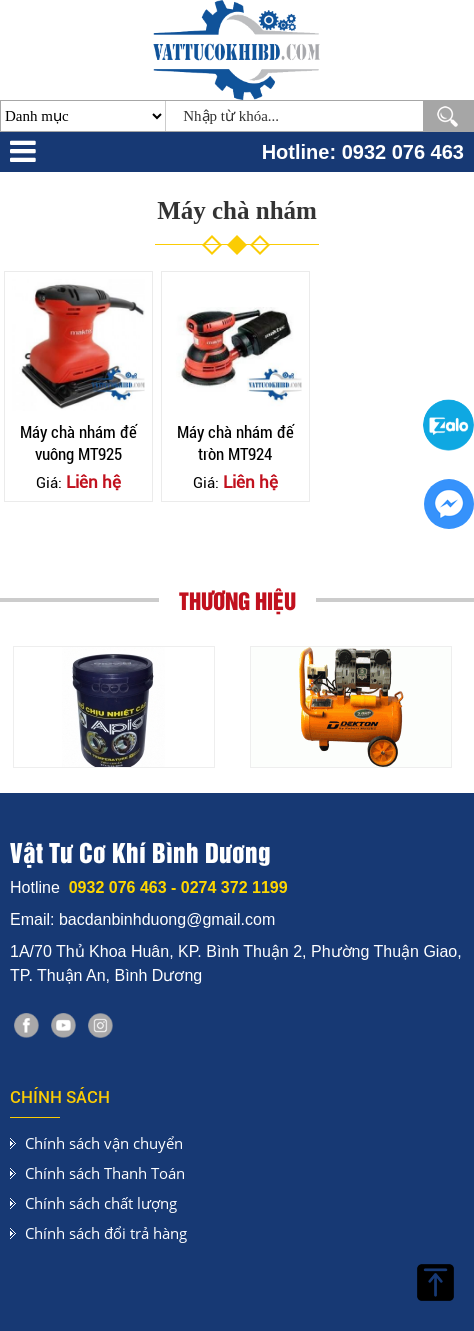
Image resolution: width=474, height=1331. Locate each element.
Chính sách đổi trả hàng (106, 1233)
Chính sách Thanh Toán (105, 1173)
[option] (113, 707)
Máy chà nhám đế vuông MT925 (78, 442)
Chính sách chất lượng (101, 1203)
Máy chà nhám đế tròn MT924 (235, 442)
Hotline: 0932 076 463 (363, 152)
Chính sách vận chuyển (104, 1143)
